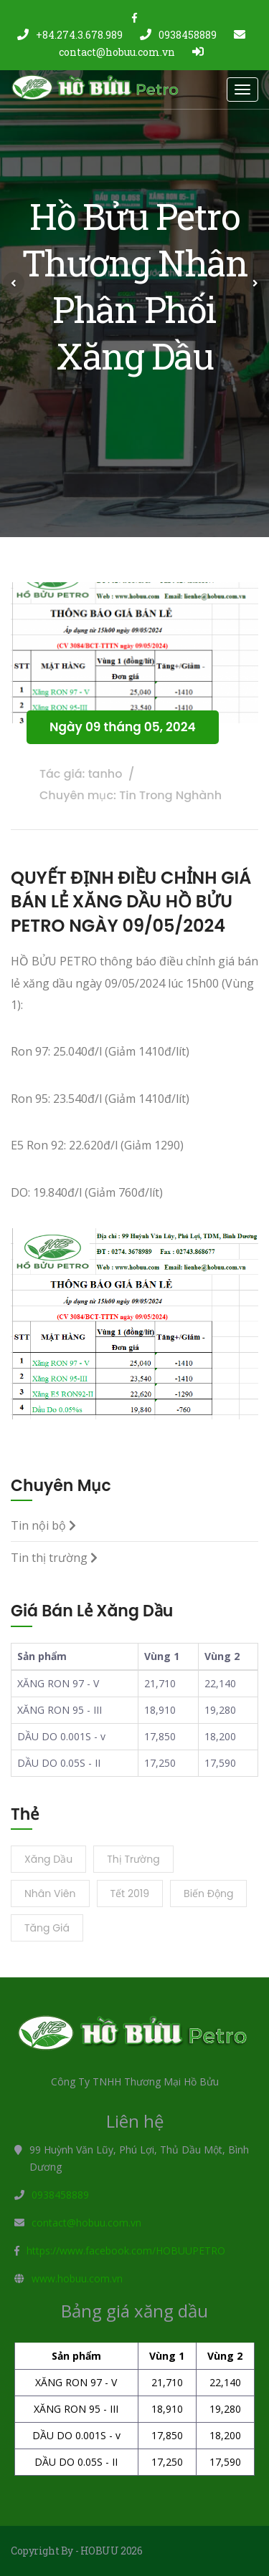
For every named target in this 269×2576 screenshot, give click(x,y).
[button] (13, 283)
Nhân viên (50, 1893)
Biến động (208, 1893)
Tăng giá (47, 1928)
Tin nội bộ (43, 1525)
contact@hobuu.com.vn (86, 2222)
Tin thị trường (54, 1558)
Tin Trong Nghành (170, 795)
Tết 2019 (130, 1893)
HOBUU (99, 2550)
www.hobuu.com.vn (77, 2278)
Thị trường (133, 1859)
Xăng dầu (48, 1859)
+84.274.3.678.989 (70, 35)
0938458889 (178, 35)
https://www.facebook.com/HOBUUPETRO (126, 2250)
